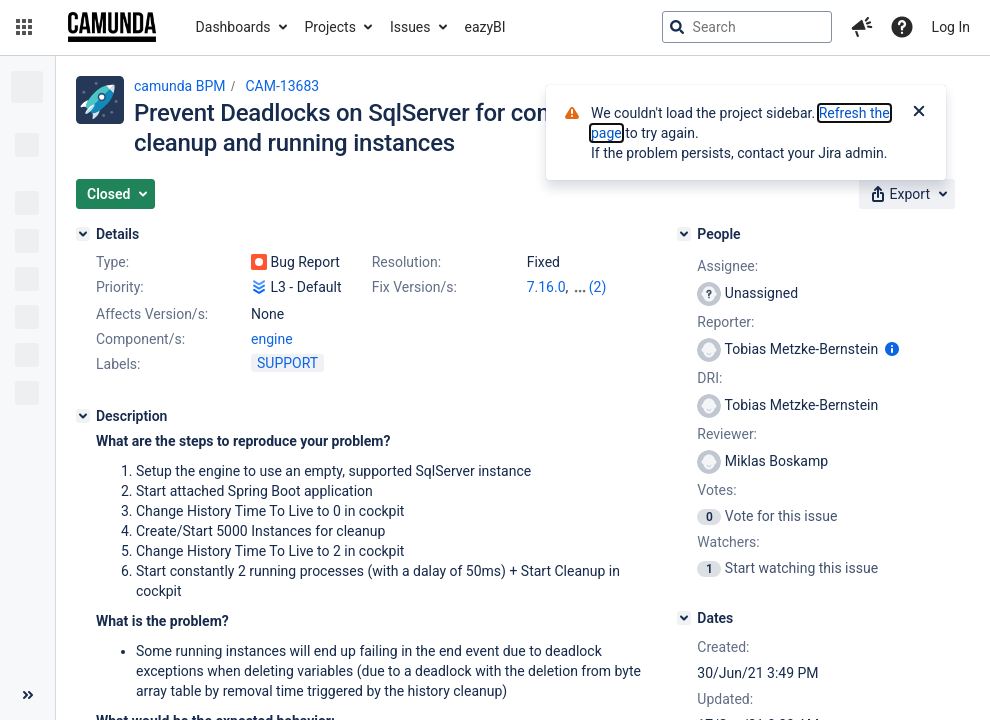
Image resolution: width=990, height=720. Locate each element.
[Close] (919, 113)
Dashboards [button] (233, 27)
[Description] (83, 416)
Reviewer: (727, 434)
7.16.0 (546, 287)
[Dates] (684, 618)
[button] (24, 27)
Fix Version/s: (414, 287)
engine (272, 339)
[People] (684, 234)
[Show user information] (892, 349)
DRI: (709, 378)
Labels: (118, 364)
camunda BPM (179, 86)
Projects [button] (330, 27)
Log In (951, 27)
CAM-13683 (282, 86)
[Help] (902, 27)
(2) (598, 287)
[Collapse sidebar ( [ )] (27, 695)
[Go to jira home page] (112, 27)
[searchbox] (747, 27)
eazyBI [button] (485, 27)
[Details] (83, 234)
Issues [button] (410, 27)
